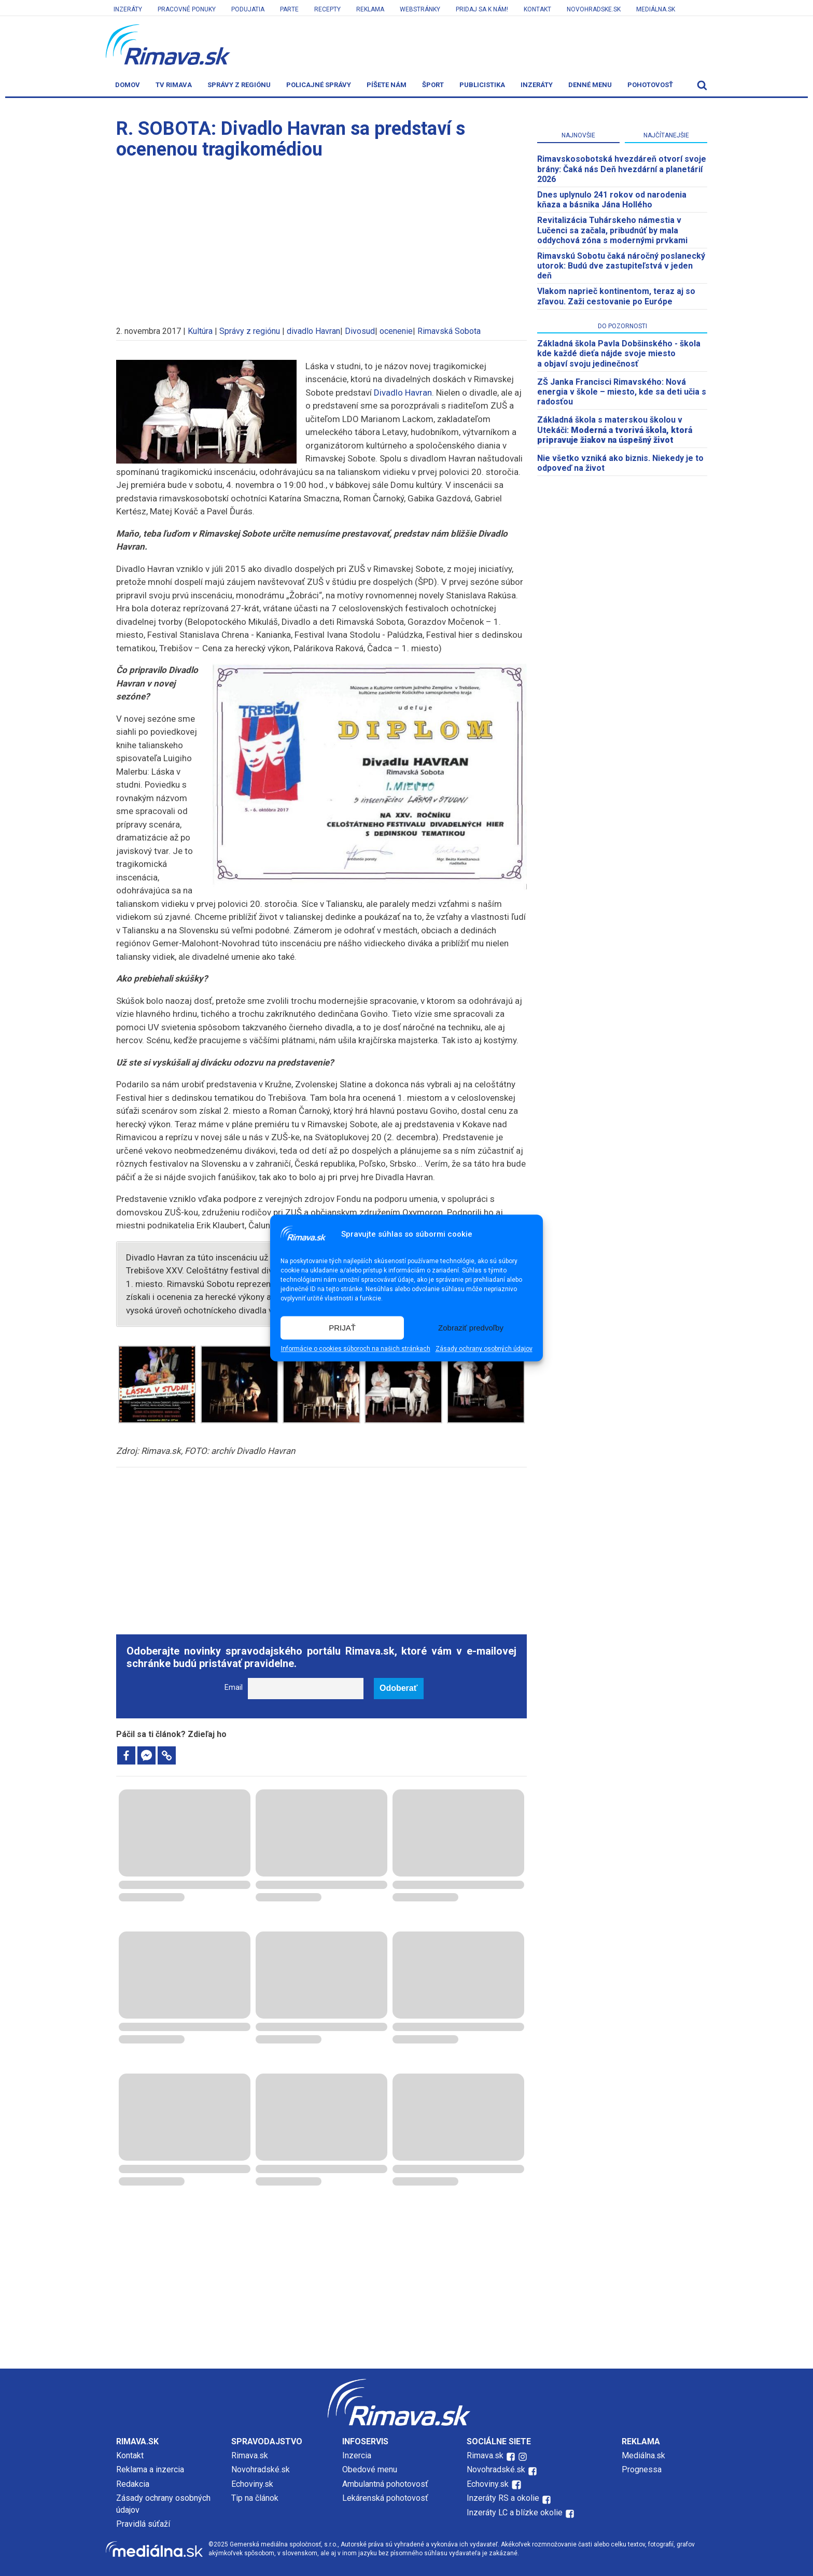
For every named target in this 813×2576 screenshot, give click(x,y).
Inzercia (356, 2455)
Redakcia (132, 2484)
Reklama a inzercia (150, 2469)
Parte (289, 9)
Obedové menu (369, 2469)
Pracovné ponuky (187, 9)
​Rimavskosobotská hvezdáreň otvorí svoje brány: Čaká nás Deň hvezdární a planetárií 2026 (621, 169)
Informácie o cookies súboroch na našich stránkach (355, 1349)
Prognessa (642, 2469)
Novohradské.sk (260, 2469)
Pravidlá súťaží (143, 2524)
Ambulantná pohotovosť (386, 2484)
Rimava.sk (249, 2455)
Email (234, 1687)
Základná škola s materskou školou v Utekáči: (614, 429)
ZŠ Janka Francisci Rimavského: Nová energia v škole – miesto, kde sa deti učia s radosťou (621, 392)
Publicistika (482, 85)
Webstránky (420, 9)
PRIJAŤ (342, 1327)
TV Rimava (174, 85)
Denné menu (590, 85)
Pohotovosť (650, 85)
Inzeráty (128, 9)
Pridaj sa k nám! (482, 9)
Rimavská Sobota (449, 331)
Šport (433, 85)
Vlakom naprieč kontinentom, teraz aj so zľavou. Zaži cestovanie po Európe (616, 296)
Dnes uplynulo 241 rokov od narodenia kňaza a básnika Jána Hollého (611, 199)
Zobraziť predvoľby (470, 1327)
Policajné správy (318, 85)
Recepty (327, 9)
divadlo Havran (313, 331)
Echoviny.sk (252, 2484)
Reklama (370, 9)
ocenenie (396, 331)
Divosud (360, 331)
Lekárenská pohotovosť (386, 2498)
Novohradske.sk (594, 9)
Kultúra (200, 331)
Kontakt (537, 9)
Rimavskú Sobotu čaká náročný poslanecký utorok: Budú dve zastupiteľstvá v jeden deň (621, 266)
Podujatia (247, 9)
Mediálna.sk (655, 9)
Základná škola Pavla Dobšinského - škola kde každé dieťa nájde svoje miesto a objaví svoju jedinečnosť (618, 353)
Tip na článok (254, 2498)
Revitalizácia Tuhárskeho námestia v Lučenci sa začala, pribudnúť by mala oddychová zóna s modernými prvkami (612, 230)
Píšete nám (386, 85)
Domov (127, 85)
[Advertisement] (321, 237)
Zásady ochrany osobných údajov (484, 1349)
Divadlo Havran (403, 392)
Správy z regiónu (239, 85)
